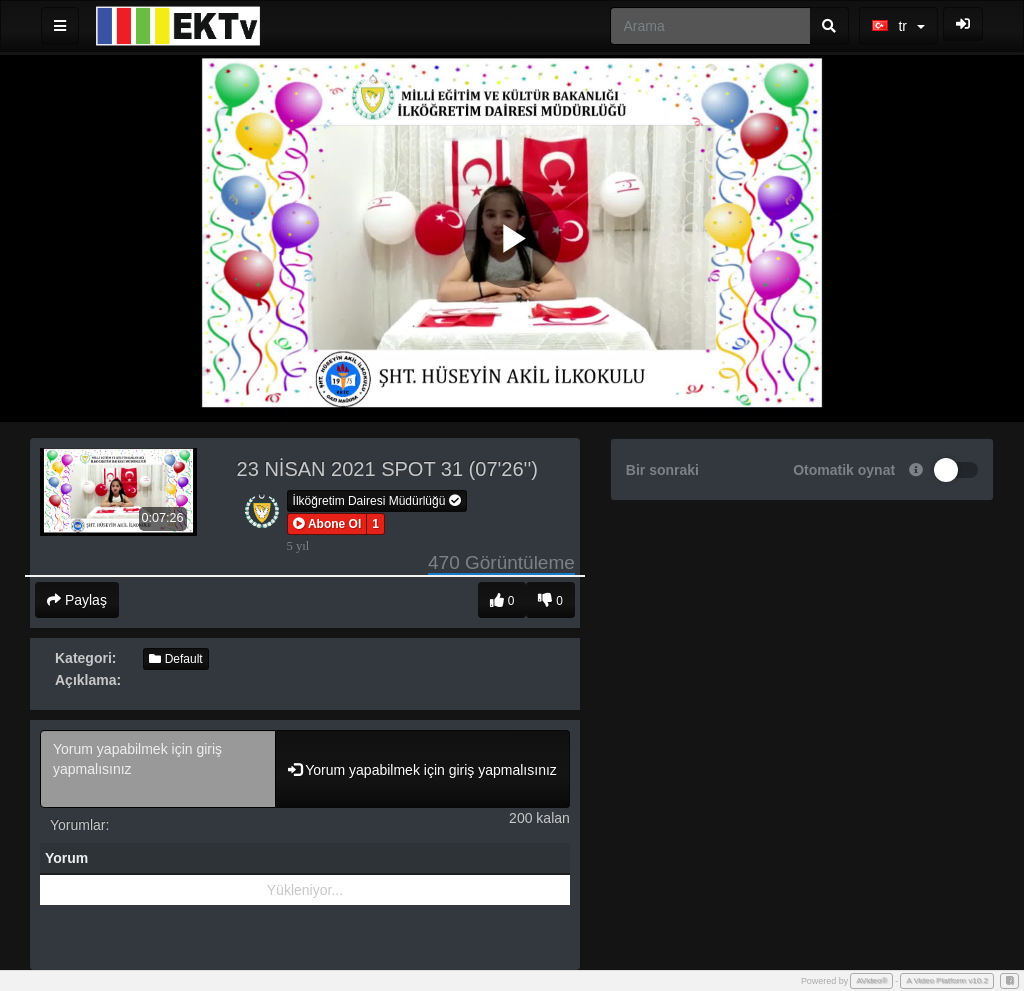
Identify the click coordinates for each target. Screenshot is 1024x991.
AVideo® (871, 980)
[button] (327, 524)
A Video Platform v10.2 (947, 980)
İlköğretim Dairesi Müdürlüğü (377, 501)
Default (175, 659)
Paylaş (77, 600)
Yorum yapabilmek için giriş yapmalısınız (158, 769)
